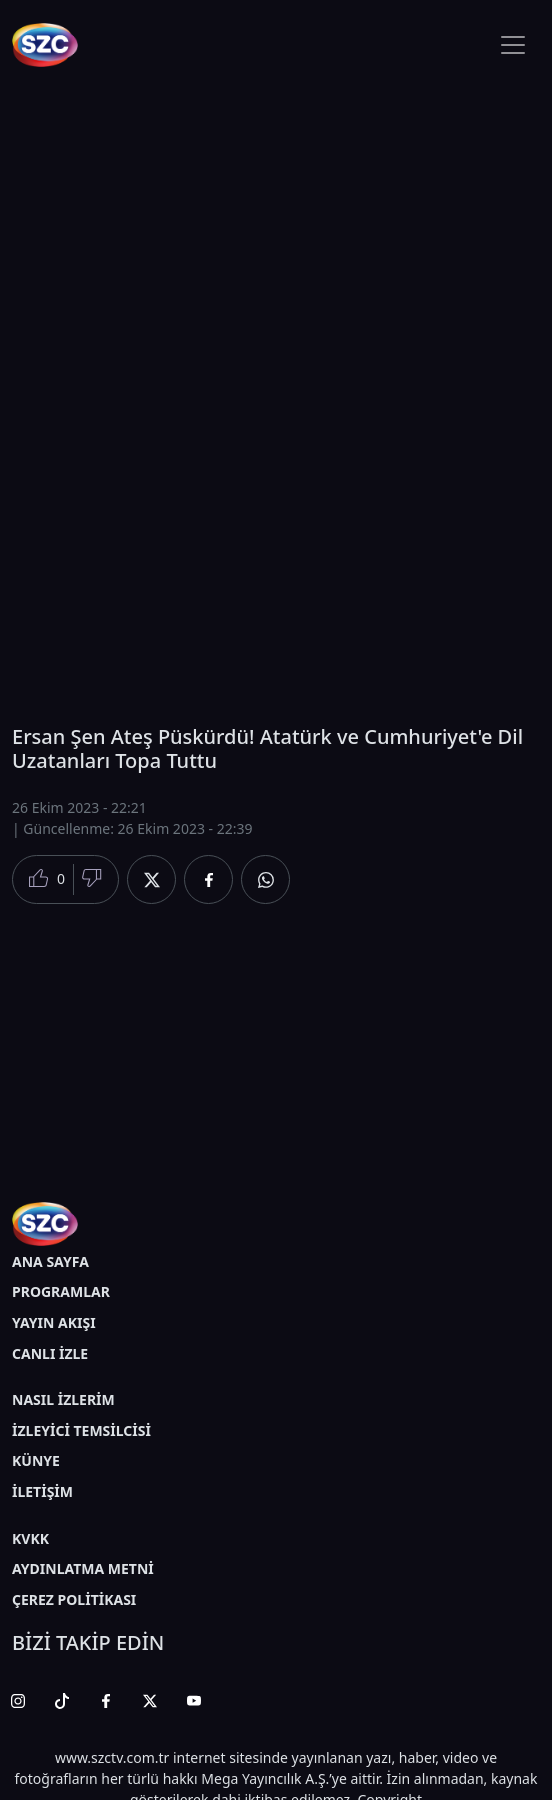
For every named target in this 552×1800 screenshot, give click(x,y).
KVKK (30, 1538)
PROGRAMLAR (61, 1291)
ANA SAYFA (50, 1261)
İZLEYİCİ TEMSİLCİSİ (81, 1430)
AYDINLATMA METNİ (83, 1568)
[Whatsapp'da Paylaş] (265, 879)
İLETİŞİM (42, 1491)
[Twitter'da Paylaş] (151, 879)
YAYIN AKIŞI (54, 1322)
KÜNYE (36, 1460)
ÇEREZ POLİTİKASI (74, 1599)
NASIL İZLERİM (63, 1399)
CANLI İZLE (50, 1353)
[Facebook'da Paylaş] (208, 879)
